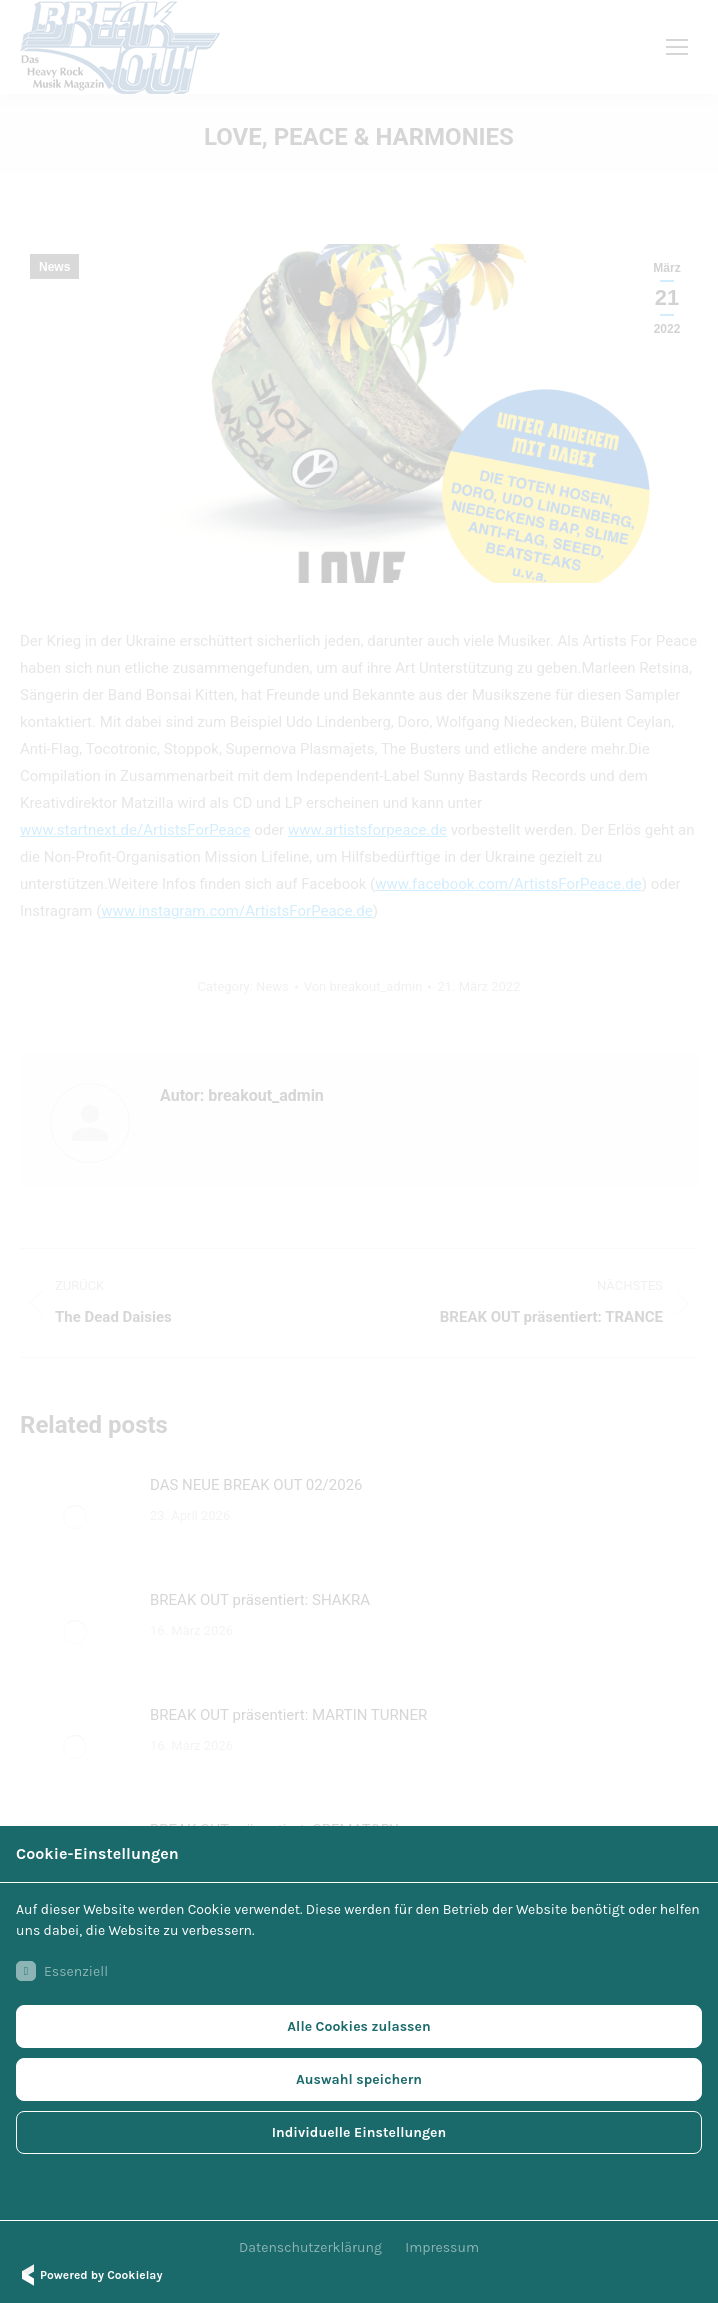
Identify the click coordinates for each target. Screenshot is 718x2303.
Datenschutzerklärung (310, 2247)
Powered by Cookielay (89, 2275)
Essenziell (62, 1971)
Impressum (442, 2247)
